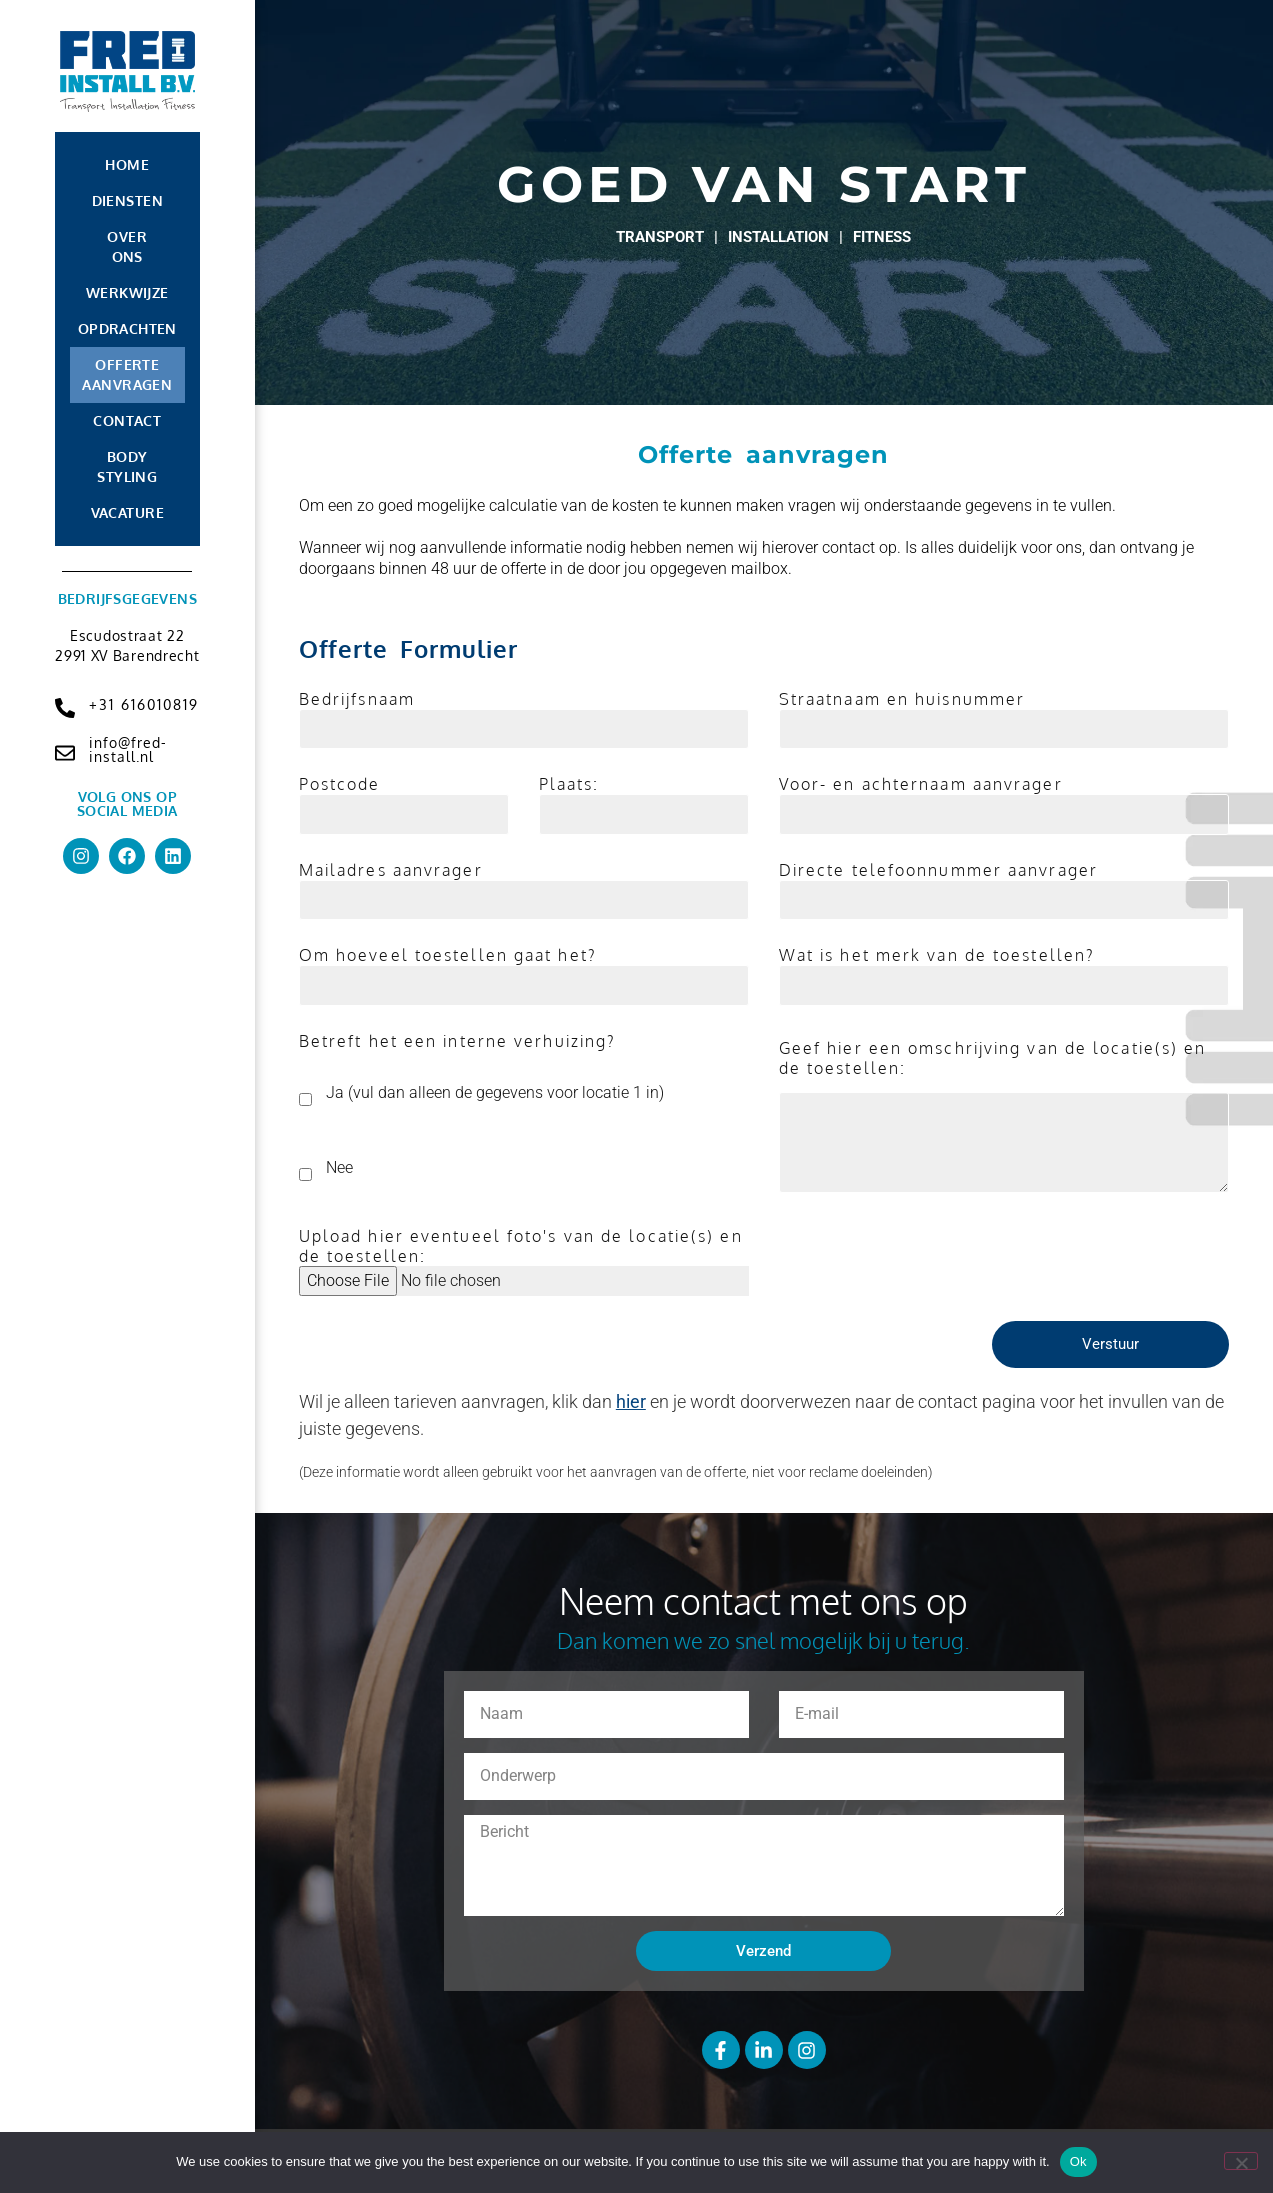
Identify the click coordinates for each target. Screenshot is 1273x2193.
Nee (339, 1166)
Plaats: (569, 784)
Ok (1078, 2161)
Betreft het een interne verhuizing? (458, 1041)
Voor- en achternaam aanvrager (921, 784)
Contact (127, 420)
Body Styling (127, 466)
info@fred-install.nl (128, 749)
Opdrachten (127, 328)
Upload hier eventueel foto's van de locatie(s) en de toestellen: (521, 1246)
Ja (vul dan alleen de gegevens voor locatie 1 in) (495, 1091)
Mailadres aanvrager (391, 870)
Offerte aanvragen (127, 374)
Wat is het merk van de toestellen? (937, 955)
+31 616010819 (144, 704)
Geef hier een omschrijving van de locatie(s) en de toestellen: (993, 1058)
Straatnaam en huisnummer (902, 699)
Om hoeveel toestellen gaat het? (448, 955)
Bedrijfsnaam (357, 699)
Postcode (340, 784)
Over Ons (127, 246)
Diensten (127, 200)
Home (127, 164)
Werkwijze (127, 292)
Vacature (127, 512)
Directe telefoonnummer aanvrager (938, 870)
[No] (1241, 2161)
